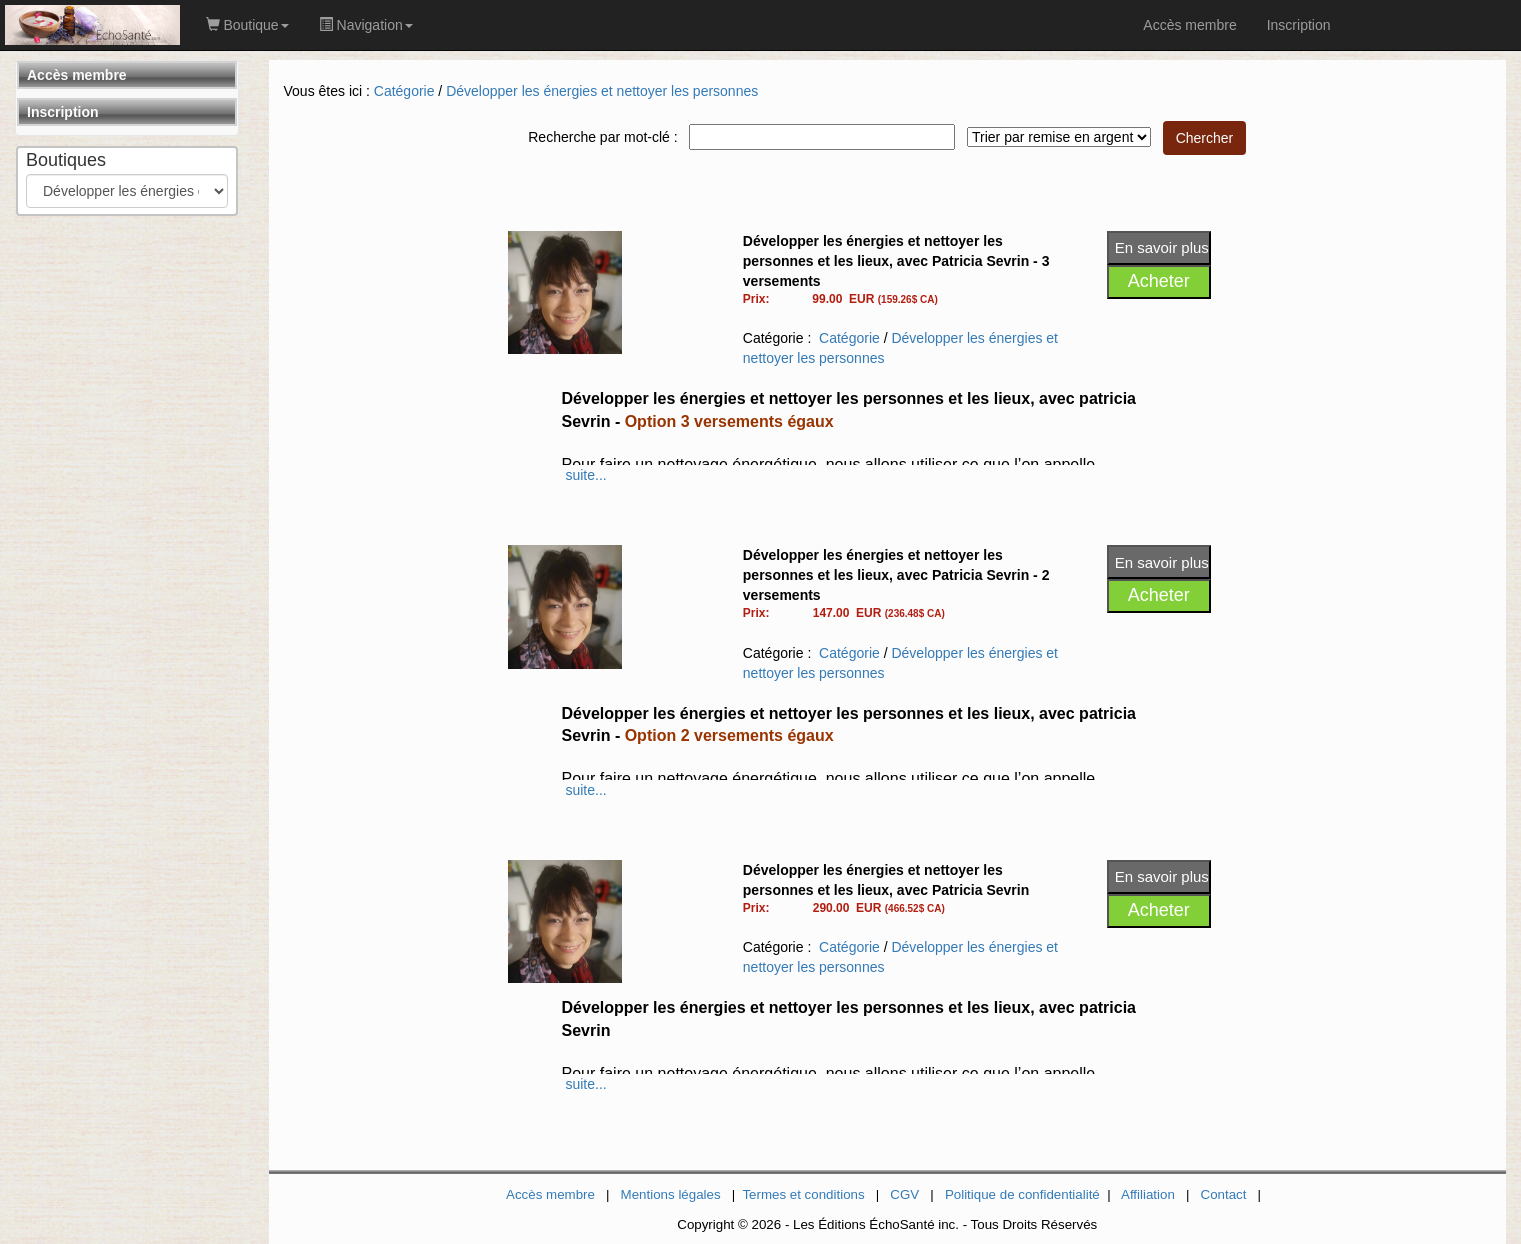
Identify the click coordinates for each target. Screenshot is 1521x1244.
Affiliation (1148, 1194)
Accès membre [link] (1189, 25)
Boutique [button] (247, 25)
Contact (1224, 1194)
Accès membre (77, 75)
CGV (904, 1194)
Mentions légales (671, 1194)
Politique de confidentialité (1022, 1194)
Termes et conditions (803, 1194)
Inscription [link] (1299, 25)
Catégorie (404, 91)
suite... (585, 475)
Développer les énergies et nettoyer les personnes (602, 91)
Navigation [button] (366, 25)
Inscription (63, 112)
